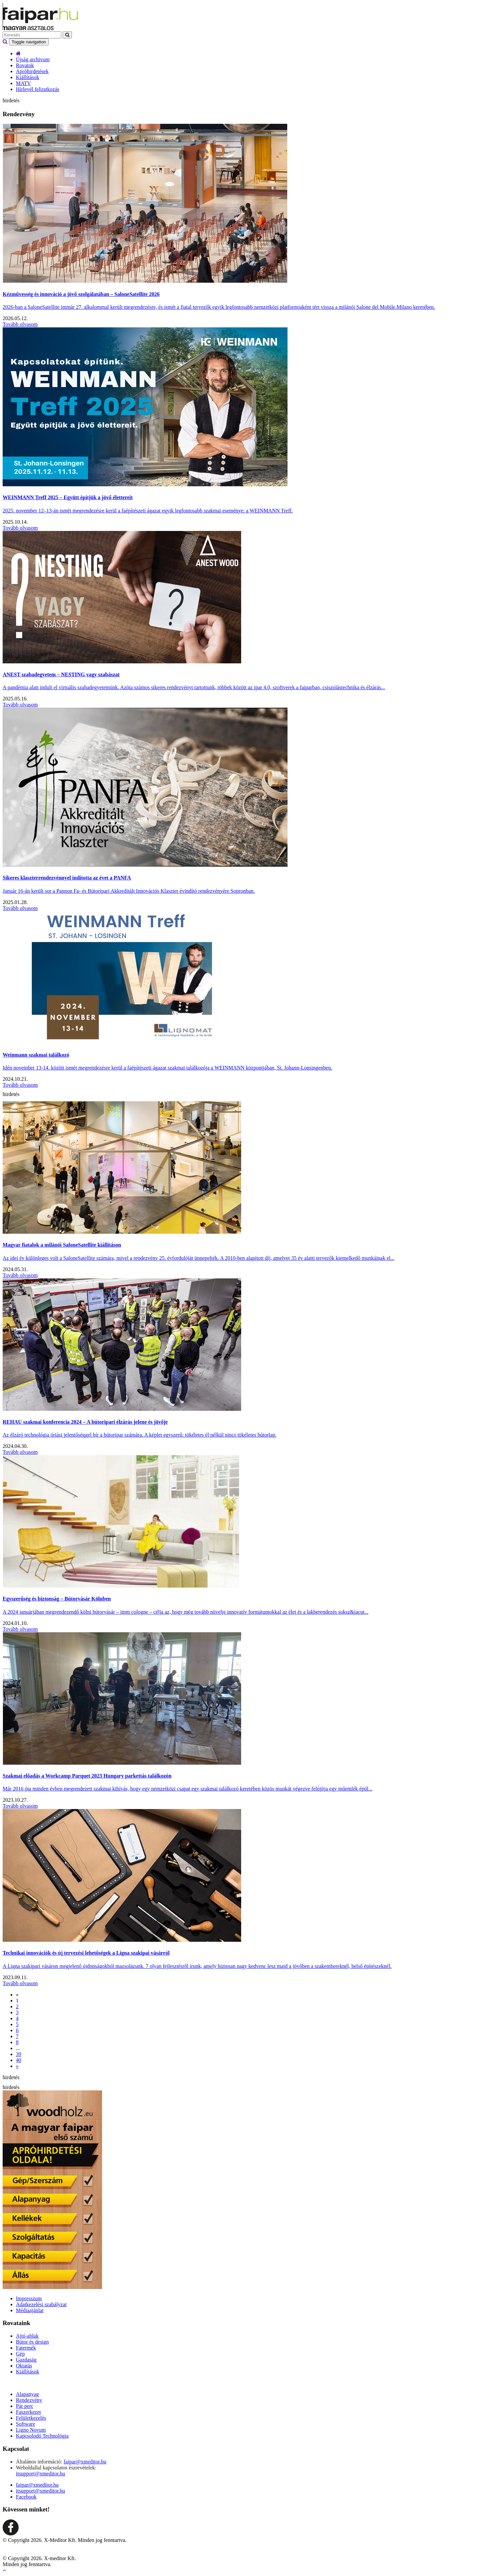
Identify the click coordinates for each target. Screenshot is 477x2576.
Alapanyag (27, 2394)
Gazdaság (26, 2359)
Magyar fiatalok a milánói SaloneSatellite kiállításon (62, 1245)
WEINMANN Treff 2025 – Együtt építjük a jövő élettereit (68, 497)
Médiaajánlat (30, 2310)
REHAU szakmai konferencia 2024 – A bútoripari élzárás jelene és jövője (85, 1422)
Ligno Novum (31, 2430)
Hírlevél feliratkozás (37, 89)
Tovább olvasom (20, 324)
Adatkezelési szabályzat (41, 2304)
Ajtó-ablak (27, 2336)
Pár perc (24, 2406)
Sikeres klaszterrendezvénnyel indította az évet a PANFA (67, 878)
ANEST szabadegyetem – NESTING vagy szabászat (61, 674)
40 (18, 2060)
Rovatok (25, 65)
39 (18, 2054)
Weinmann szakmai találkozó (36, 1055)
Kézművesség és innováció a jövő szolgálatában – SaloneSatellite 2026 (81, 294)
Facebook (26, 2497)
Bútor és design (32, 2342)
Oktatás (24, 2365)
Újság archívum (33, 59)
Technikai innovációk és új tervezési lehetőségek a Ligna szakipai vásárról (86, 1953)
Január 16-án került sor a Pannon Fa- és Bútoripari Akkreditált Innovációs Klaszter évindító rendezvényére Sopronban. (129, 891)
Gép (20, 2354)
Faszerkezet (28, 2412)
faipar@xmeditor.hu (85, 2461)
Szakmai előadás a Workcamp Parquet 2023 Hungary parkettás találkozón (87, 1776)
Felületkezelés (31, 2418)
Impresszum (29, 2298)
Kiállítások (27, 77)
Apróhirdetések (32, 71)
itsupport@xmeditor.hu (40, 2473)
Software (25, 2424)
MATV (23, 83)
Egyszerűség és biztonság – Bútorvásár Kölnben (57, 1598)
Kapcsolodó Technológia (42, 2436)
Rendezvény (29, 2400)
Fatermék (26, 2348)
